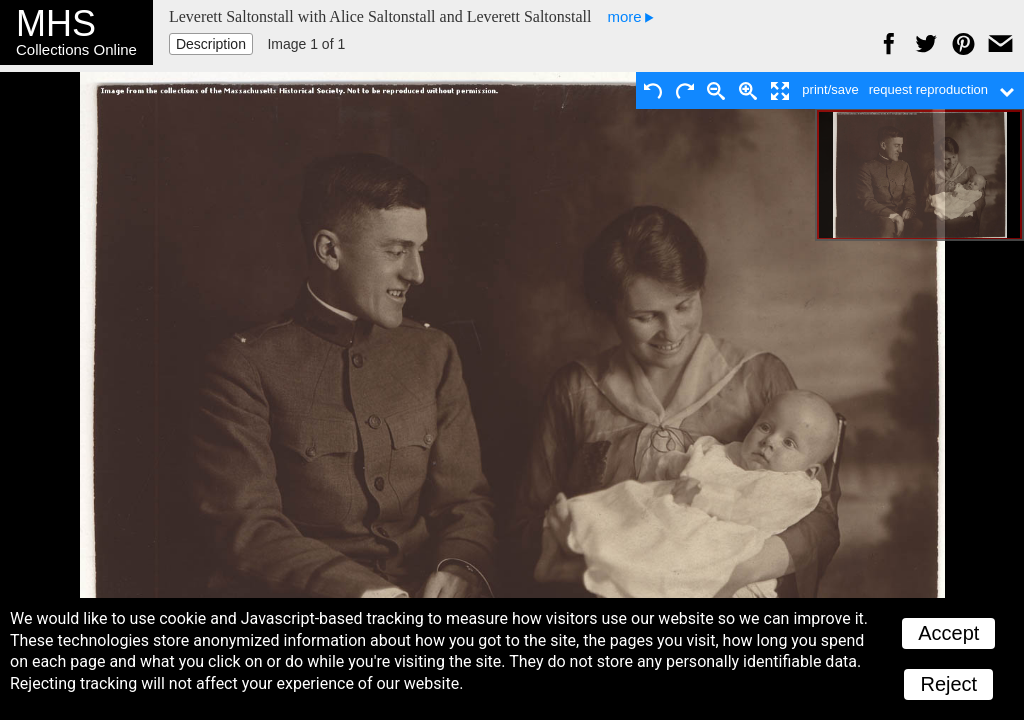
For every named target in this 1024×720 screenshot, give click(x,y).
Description (211, 44)
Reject (948, 684)
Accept (948, 633)
